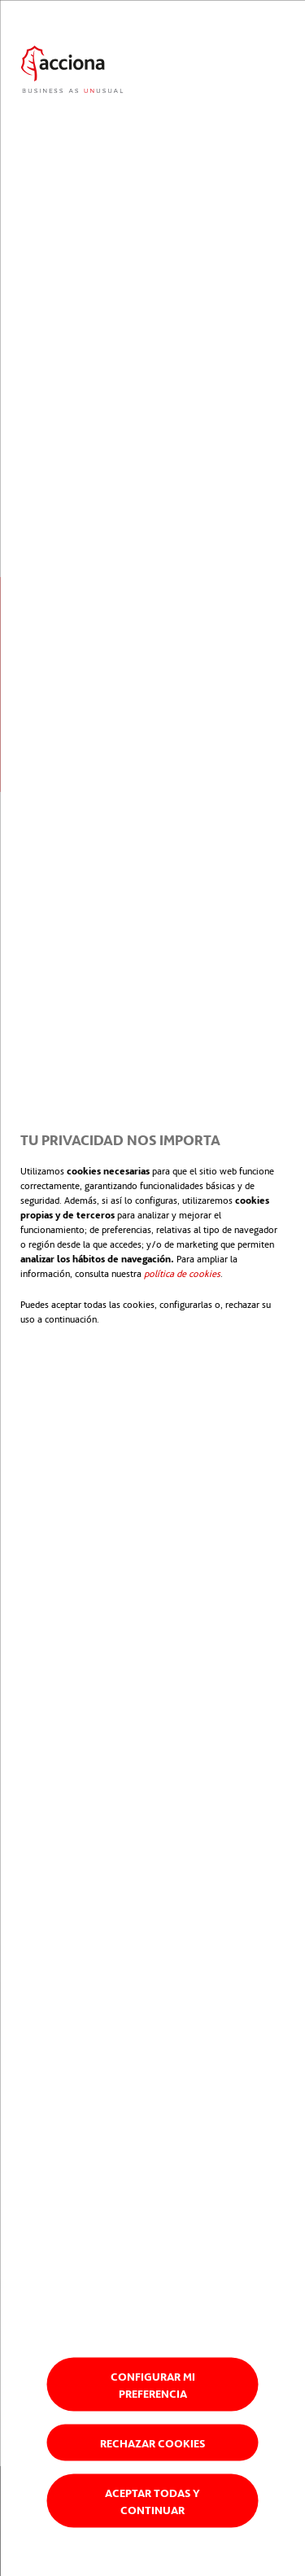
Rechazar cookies (152, 2442)
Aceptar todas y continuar (152, 2500)
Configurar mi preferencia (153, 2383)
